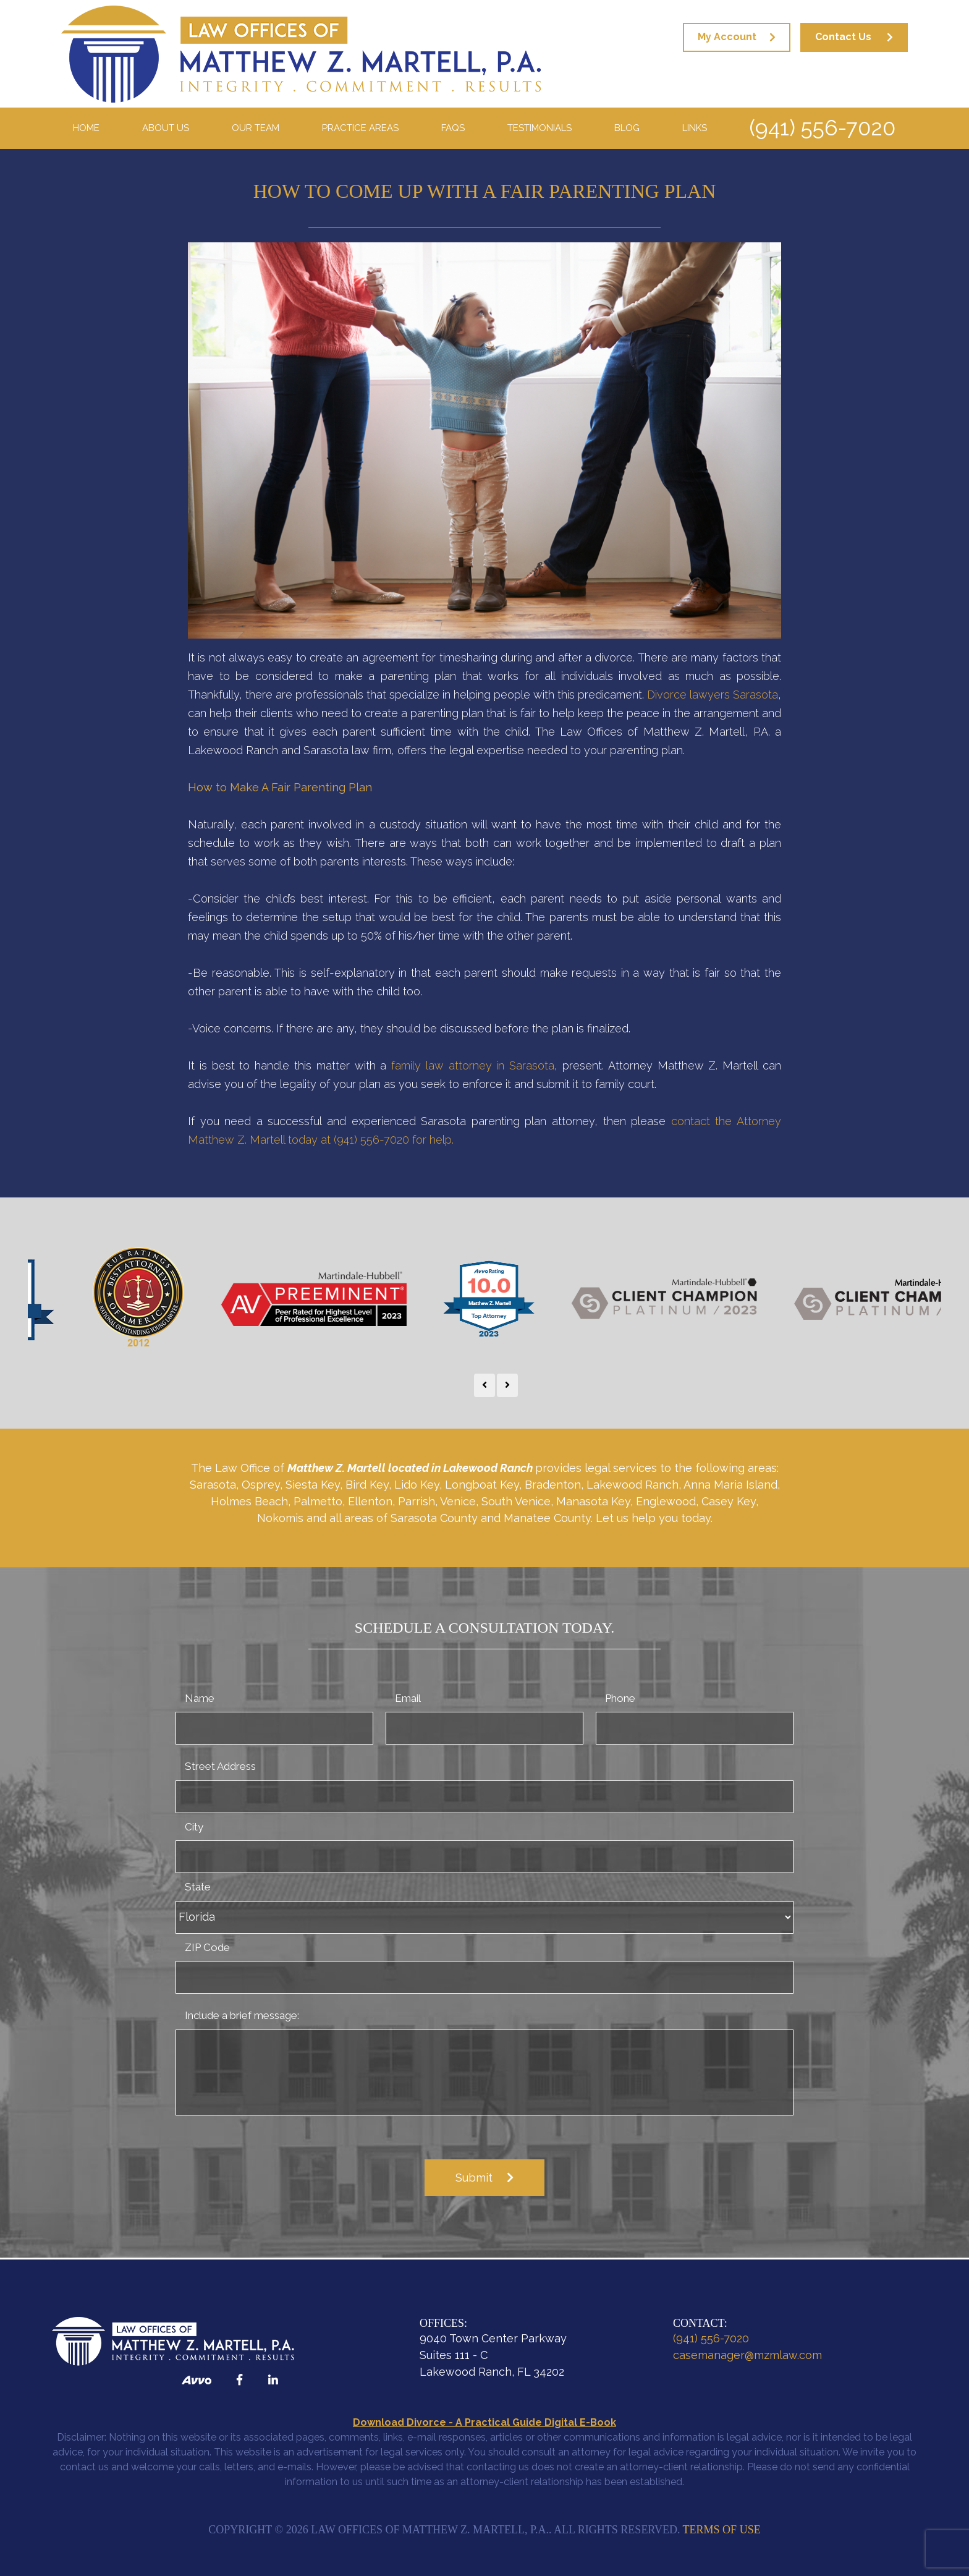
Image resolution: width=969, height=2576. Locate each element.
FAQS (453, 128)
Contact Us (843, 37)
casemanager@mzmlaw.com (747, 2355)
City (194, 1827)
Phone (620, 1698)
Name (199, 1698)
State (198, 1887)
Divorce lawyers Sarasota (712, 694)
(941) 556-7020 (822, 127)
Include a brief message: (242, 2015)
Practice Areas (360, 128)
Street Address (220, 1766)
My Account (727, 37)
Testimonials (539, 128)
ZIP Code (207, 1947)
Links (694, 128)
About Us (165, 128)
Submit (474, 2177)
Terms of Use (722, 2529)
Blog (627, 128)
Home (86, 128)
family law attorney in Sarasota (472, 1065)
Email (408, 1698)
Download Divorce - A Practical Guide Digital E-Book (484, 2422)
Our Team (255, 128)
